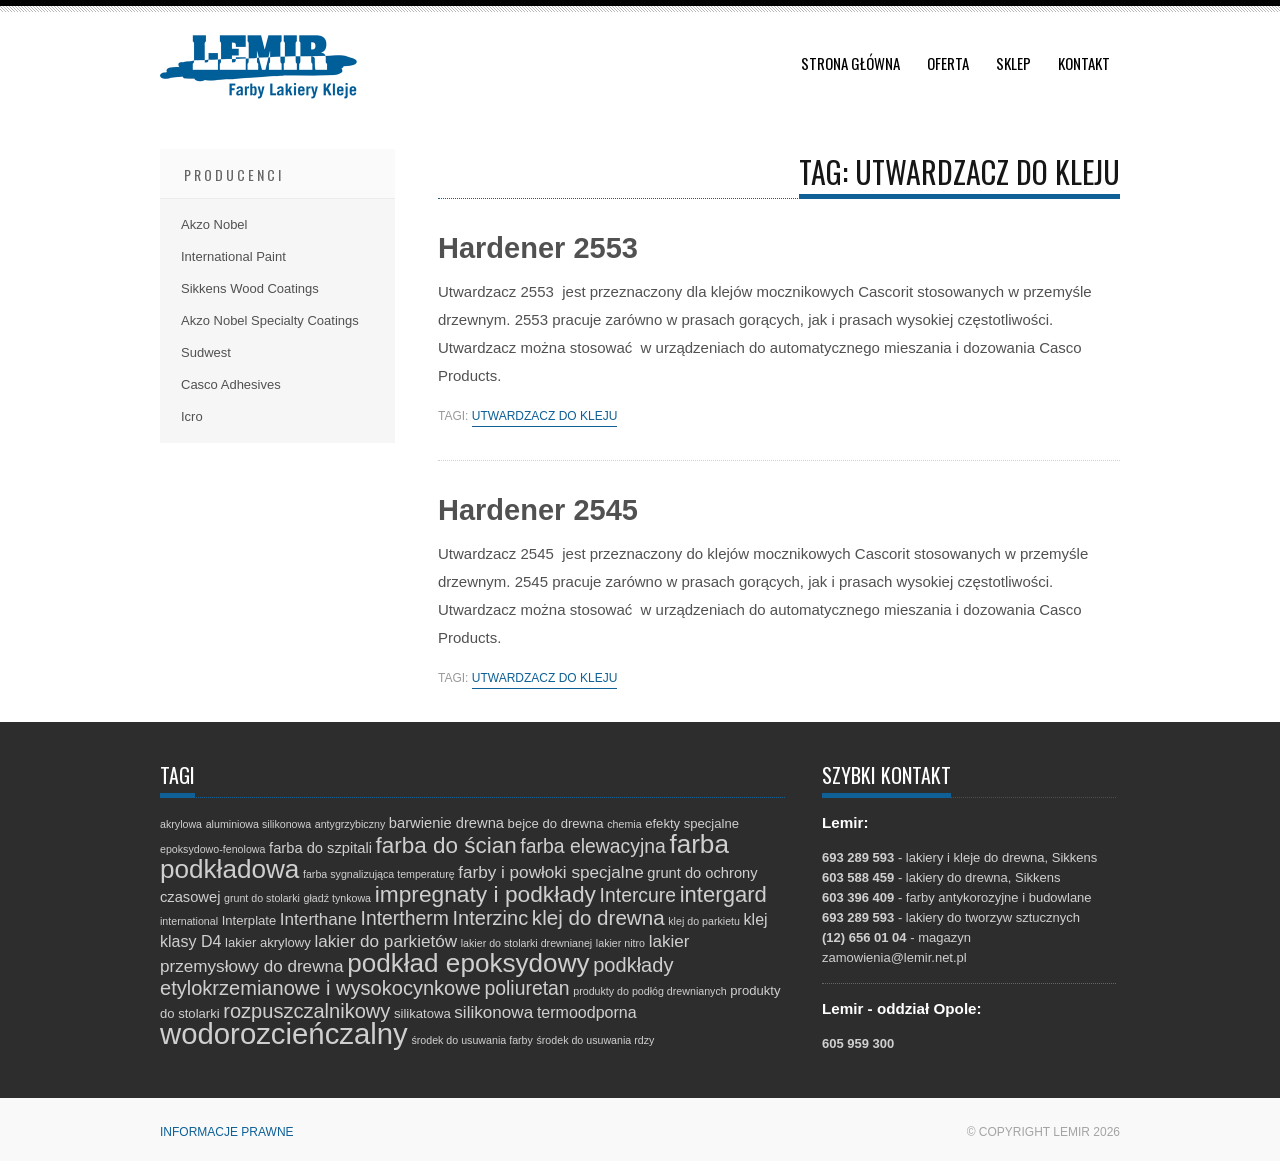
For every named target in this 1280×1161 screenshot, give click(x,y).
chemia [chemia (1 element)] (624, 824)
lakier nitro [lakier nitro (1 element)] (620, 943)
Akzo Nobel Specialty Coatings (270, 320)
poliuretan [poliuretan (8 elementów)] (527, 988)
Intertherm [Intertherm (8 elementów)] (405, 918)
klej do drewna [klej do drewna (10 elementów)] (598, 917)
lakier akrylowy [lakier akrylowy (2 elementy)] (268, 942)
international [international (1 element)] (189, 921)
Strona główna (850, 63)
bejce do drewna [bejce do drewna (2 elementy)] (556, 823)
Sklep (1013, 63)
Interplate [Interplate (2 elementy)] (249, 920)
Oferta (948, 63)
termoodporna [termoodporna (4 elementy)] (587, 1012)
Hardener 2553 (538, 248)
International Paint (233, 256)
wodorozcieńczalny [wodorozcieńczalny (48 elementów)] (284, 1033)
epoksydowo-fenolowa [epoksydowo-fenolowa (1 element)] (212, 849)
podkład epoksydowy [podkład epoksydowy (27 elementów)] (468, 963)
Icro (192, 416)
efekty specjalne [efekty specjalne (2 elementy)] (692, 823)
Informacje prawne (227, 1132)
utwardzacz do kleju (545, 416)
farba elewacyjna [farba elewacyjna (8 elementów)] (592, 846)
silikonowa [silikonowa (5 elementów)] (493, 1012)
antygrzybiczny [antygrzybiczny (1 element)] (350, 824)
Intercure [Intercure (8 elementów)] (638, 895)
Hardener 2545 (538, 510)
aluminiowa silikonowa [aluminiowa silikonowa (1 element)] (258, 824)
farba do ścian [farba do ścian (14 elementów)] (446, 845)
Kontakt (1084, 63)
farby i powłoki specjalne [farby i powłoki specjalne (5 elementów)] (550, 872)
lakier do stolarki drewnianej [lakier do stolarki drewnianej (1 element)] (527, 943)
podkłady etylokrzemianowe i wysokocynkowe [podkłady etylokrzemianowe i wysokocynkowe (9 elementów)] (416, 976)
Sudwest (206, 352)
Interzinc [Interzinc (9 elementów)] (490, 918)
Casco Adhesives (231, 384)
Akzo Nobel (214, 224)
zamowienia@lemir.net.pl (894, 957)
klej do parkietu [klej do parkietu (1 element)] (704, 921)
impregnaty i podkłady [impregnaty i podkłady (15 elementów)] (485, 894)
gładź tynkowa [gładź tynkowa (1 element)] (338, 898)
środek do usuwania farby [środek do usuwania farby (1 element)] (471, 1040)
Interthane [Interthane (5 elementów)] (318, 919)
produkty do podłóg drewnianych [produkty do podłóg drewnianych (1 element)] (649, 991)
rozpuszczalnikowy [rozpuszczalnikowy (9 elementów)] (306, 1011)
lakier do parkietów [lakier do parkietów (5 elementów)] (385, 941)
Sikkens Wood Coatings (250, 288)
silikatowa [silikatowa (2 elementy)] (422, 1013)
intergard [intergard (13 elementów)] (723, 894)
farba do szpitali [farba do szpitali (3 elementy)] (320, 848)
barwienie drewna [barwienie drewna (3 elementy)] (446, 823)
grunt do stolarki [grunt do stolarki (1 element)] (262, 898)
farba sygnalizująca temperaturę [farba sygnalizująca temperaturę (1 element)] (379, 874)
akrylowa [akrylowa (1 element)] (181, 824)
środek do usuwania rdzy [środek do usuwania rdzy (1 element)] (595, 1040)
